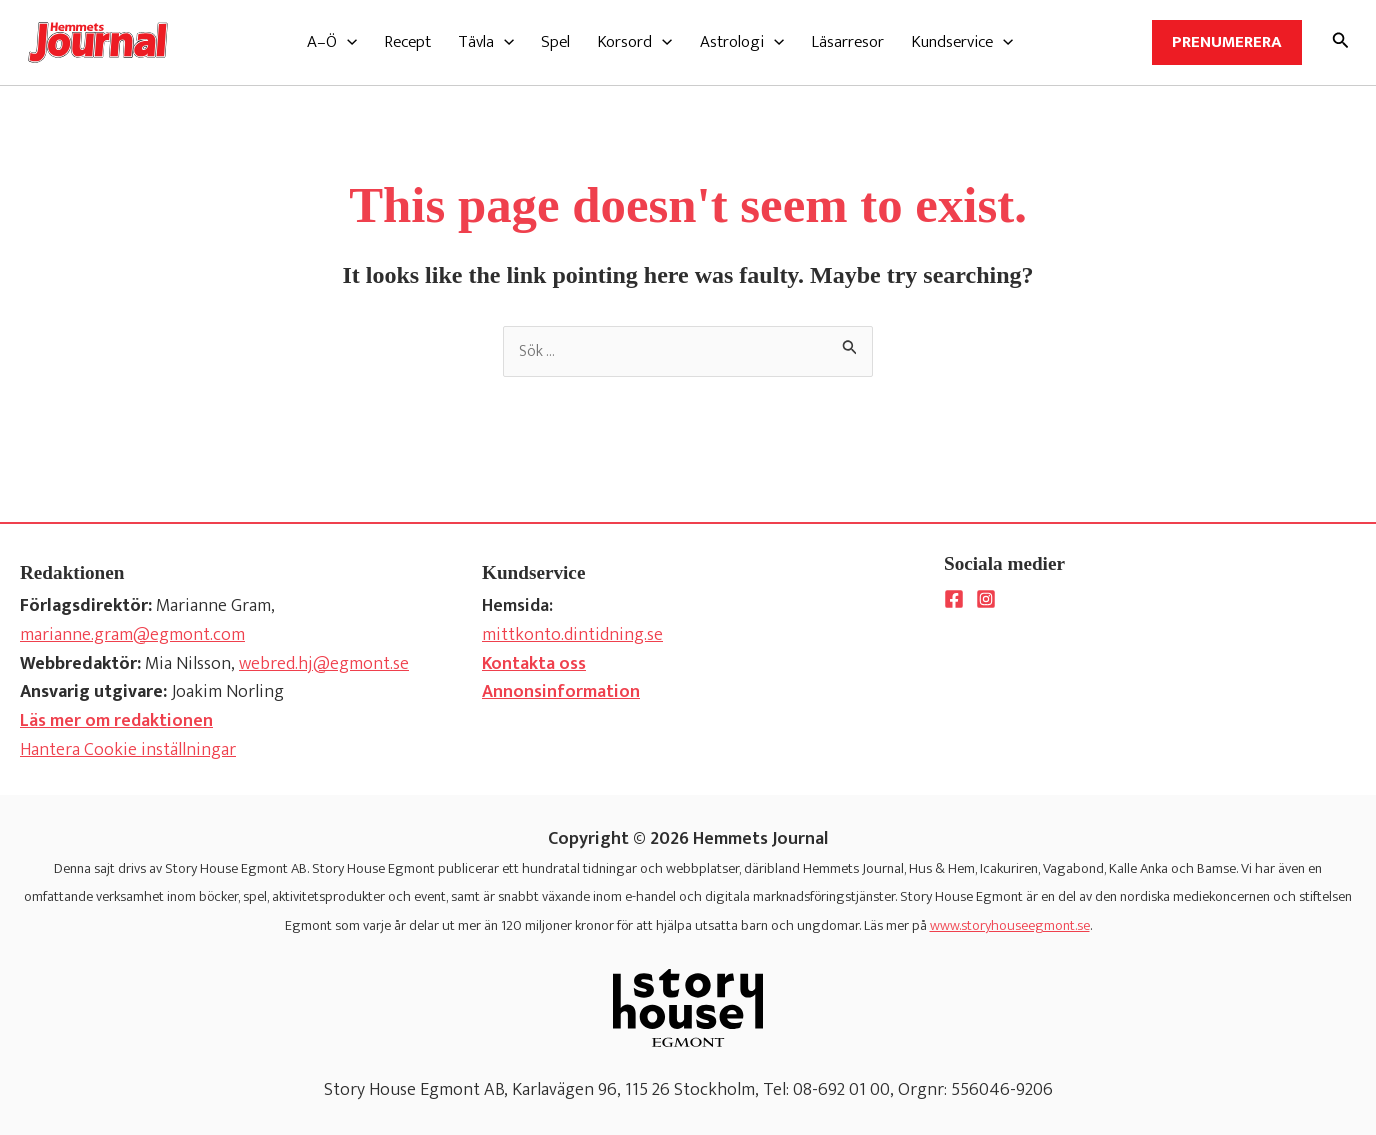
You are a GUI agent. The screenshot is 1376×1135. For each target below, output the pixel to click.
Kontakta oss (534, 664)
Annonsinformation (561, 692)
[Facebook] (954, 599)
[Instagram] (986, 599)
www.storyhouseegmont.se (1010, 926)
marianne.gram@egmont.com (132, 635)
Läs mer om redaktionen (116, 721)
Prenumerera (1227, 42)
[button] (331, 42)
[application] (347, 42)
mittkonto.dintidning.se (572, 635)
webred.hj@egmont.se (324, 664)
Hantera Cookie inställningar (128, 750)
